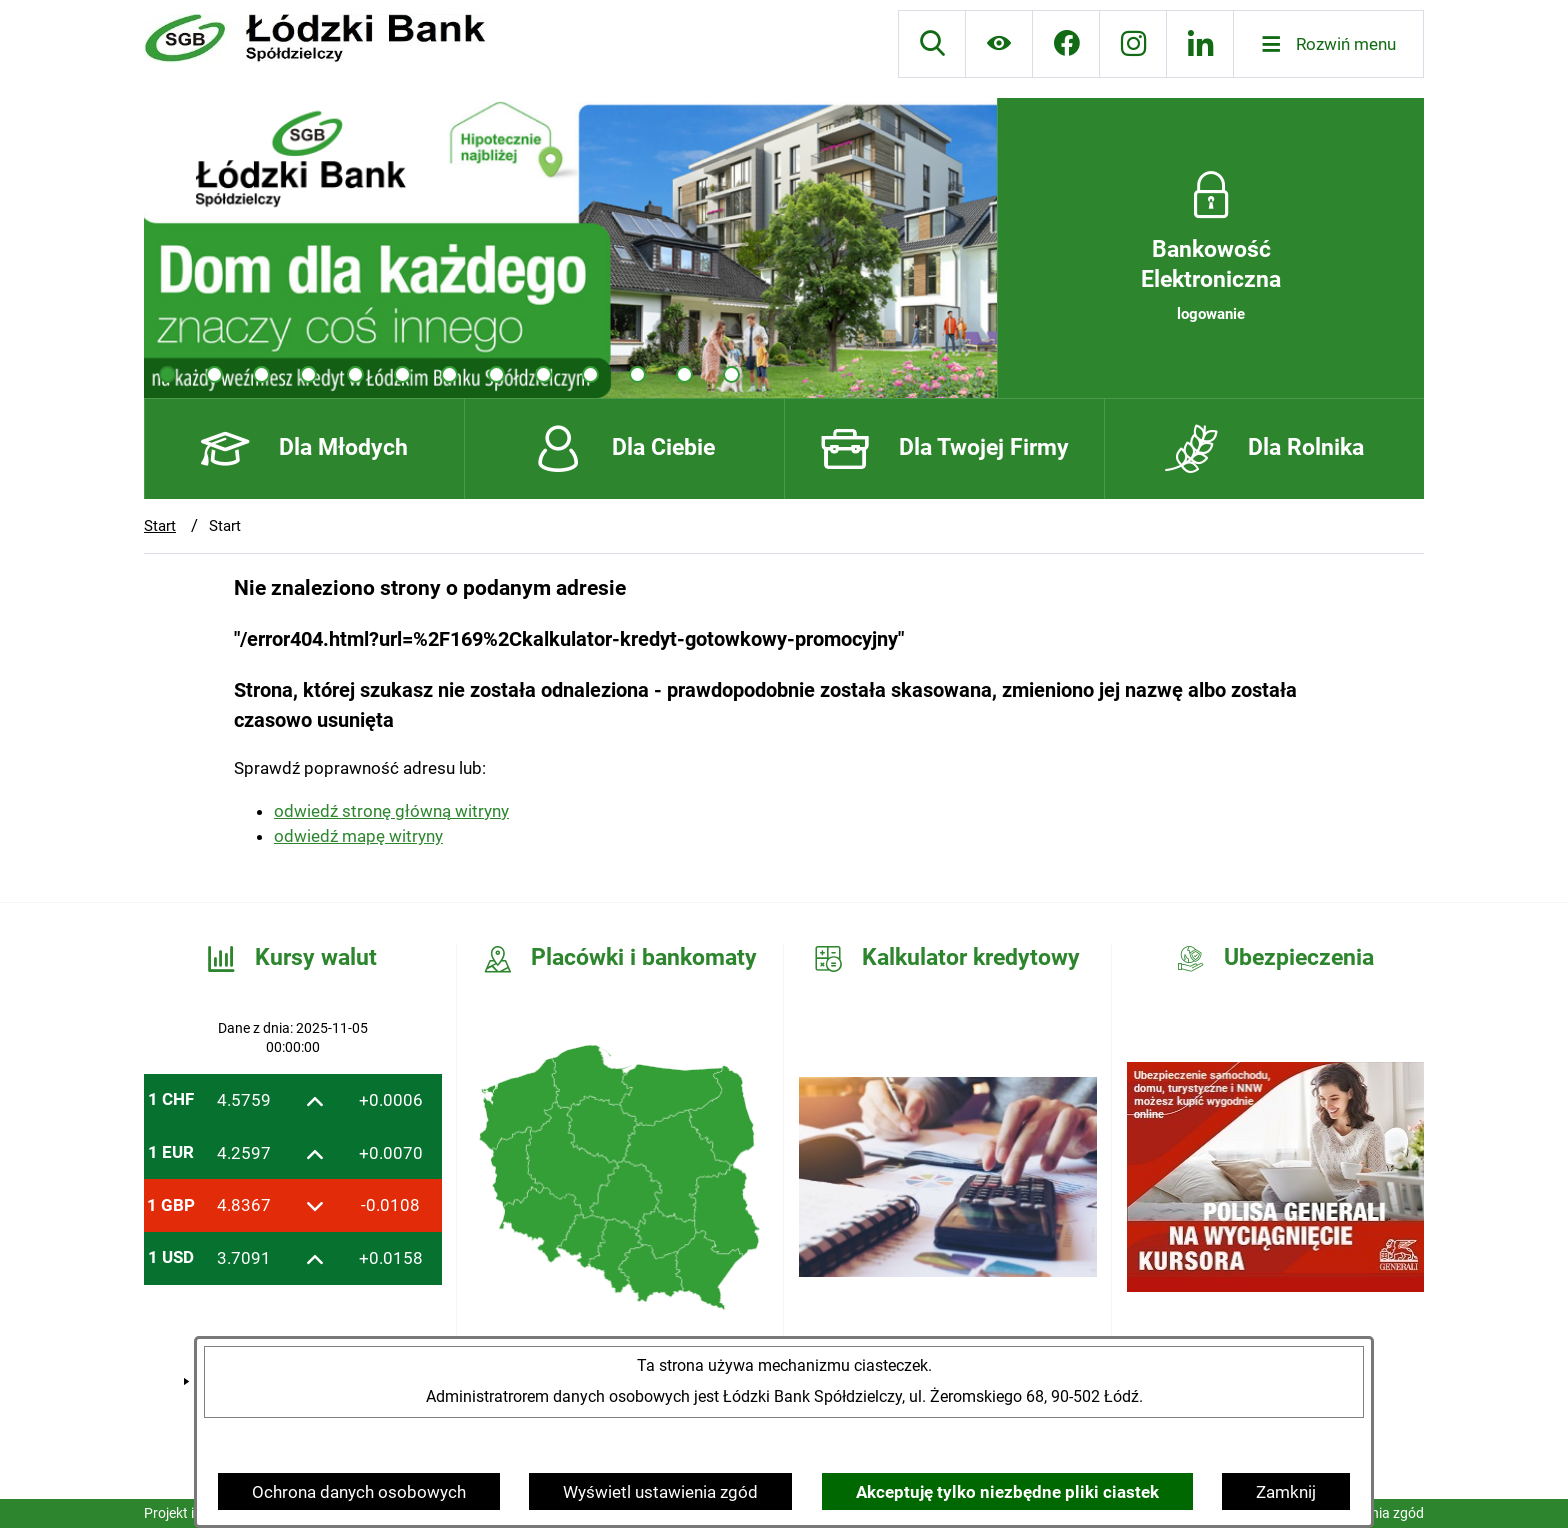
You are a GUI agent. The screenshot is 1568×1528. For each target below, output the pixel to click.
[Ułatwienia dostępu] (999, 44)
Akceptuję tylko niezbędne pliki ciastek (1007, 1492)
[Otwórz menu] (1329, 44)
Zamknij (1286, 1492)
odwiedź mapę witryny (358, 836)
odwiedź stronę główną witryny (391, 811)
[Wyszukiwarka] (932, 44)
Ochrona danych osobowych (359, 1492)
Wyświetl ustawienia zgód (660, 1492)
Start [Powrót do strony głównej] (160, 526)
